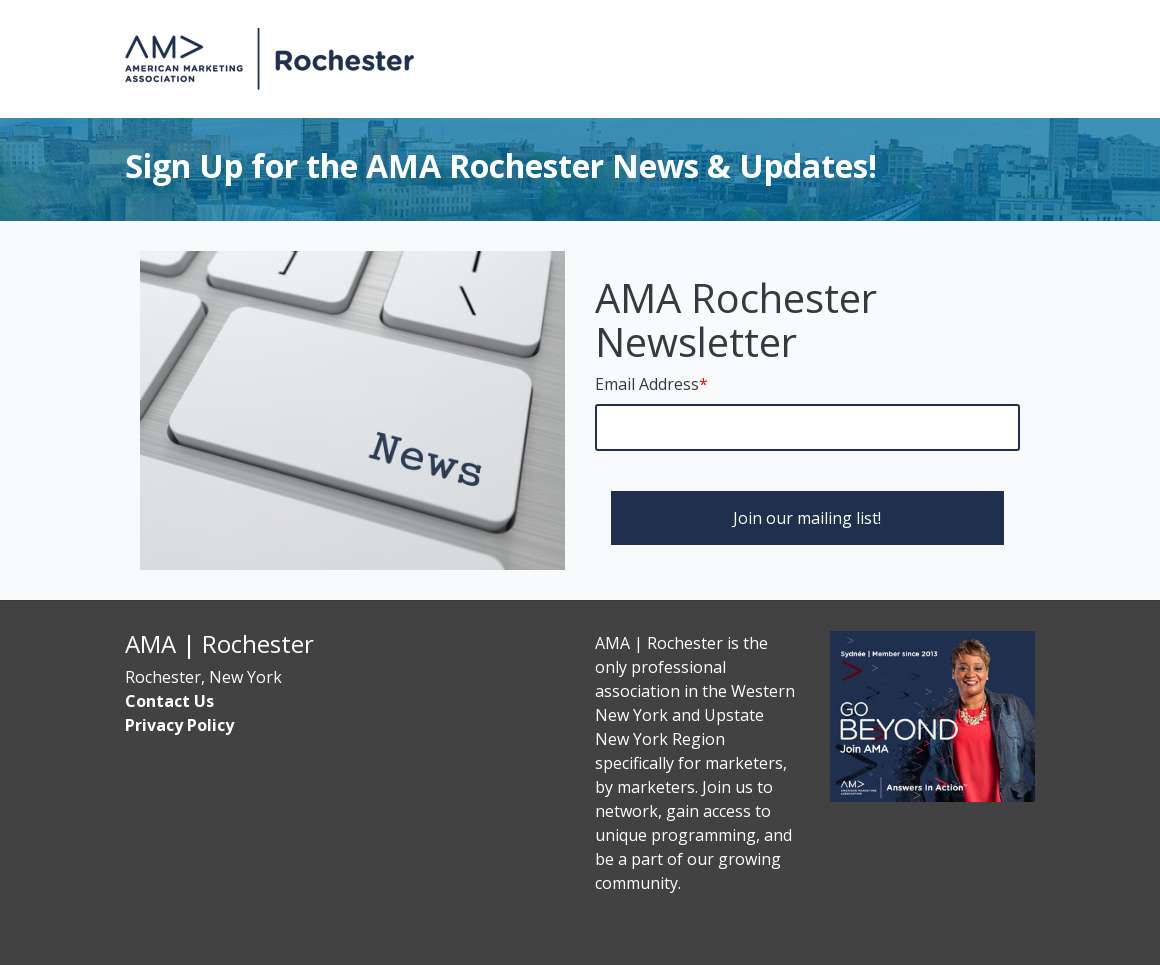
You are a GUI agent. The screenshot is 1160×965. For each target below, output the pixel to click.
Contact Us (169, 701)
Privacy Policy (179, 725)
